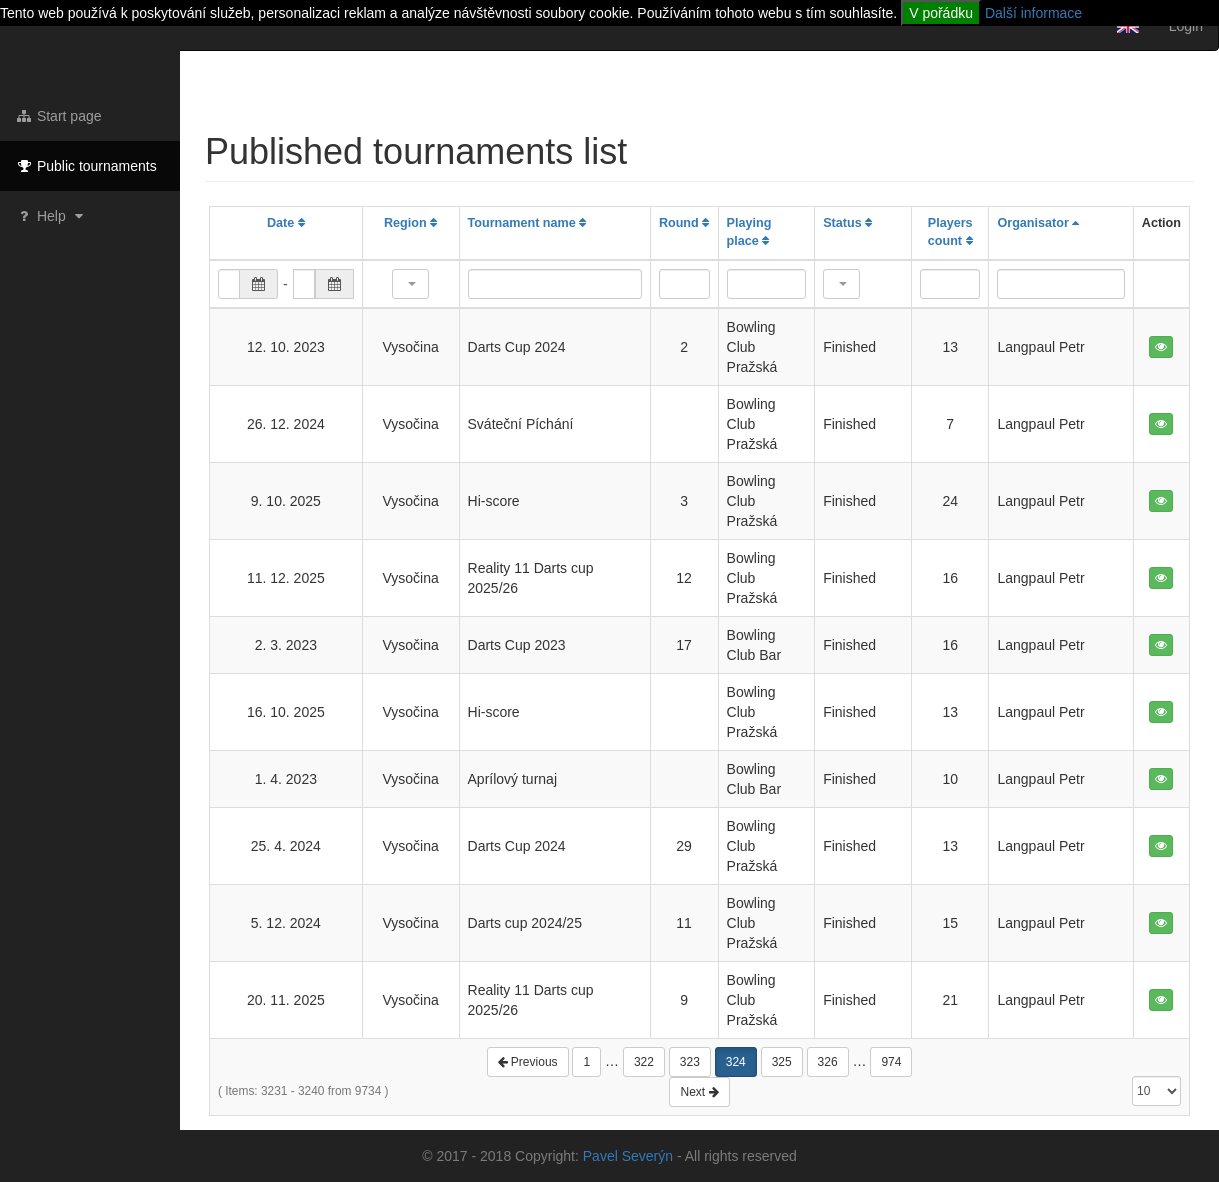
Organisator (1038, 223)
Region (410, 223)
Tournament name (527, 223)
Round (684, 223)
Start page (58, 116)
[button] (410, 284)
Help (51, 216)
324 (736, 1062)
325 (782, 1062)
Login (1186, 26)
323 (690, 1062)
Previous (528, 1062)
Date (286, 223)
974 (891, 1062)
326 (828, 1062)
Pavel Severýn (628, 1156)
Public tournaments (86, 166)
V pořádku (941, 13)
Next (699, 1092)
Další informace (1033, 13)
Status (847, 223)
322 (644, 1062)
